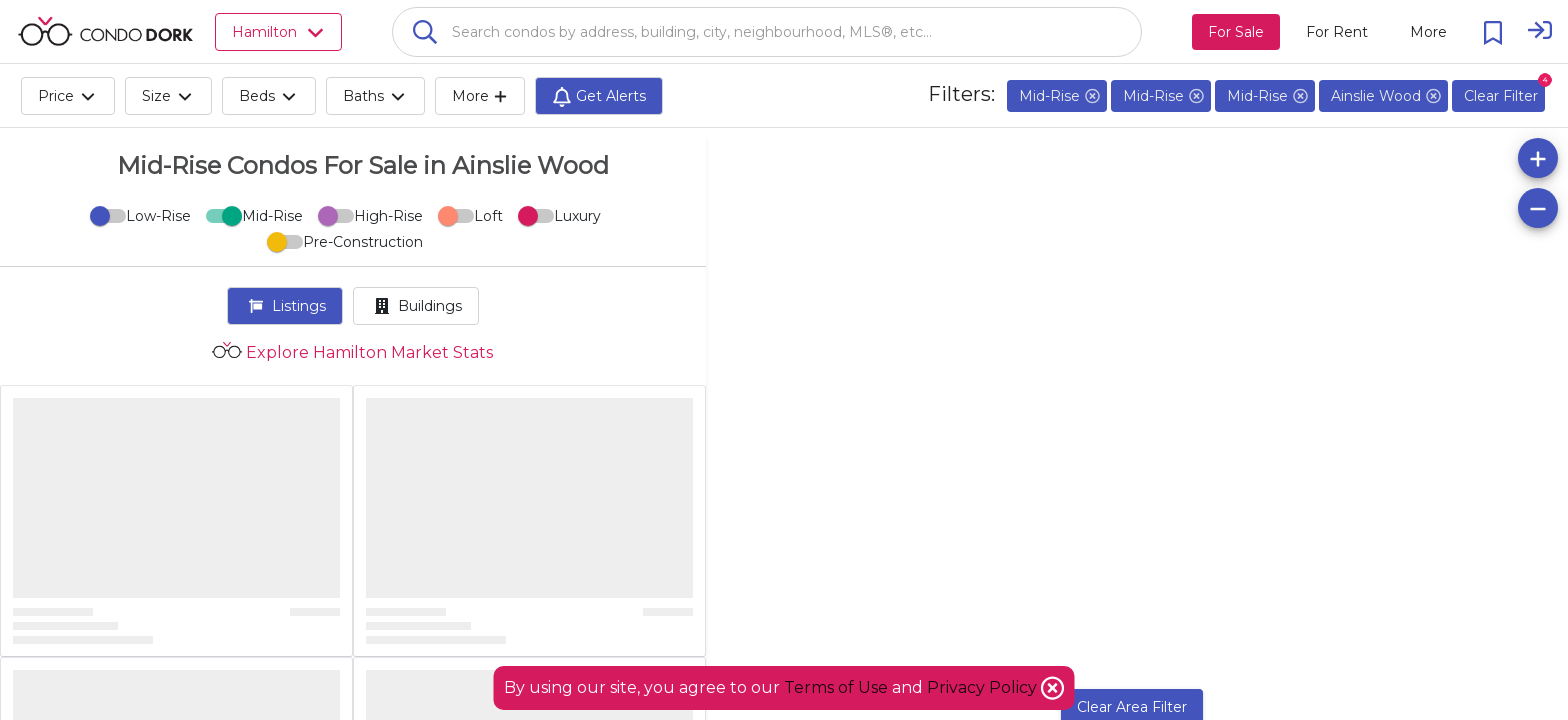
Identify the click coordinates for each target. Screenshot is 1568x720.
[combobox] (767, 32)
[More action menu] (1428, 32)
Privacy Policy (984, 687)
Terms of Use (836, 687)
